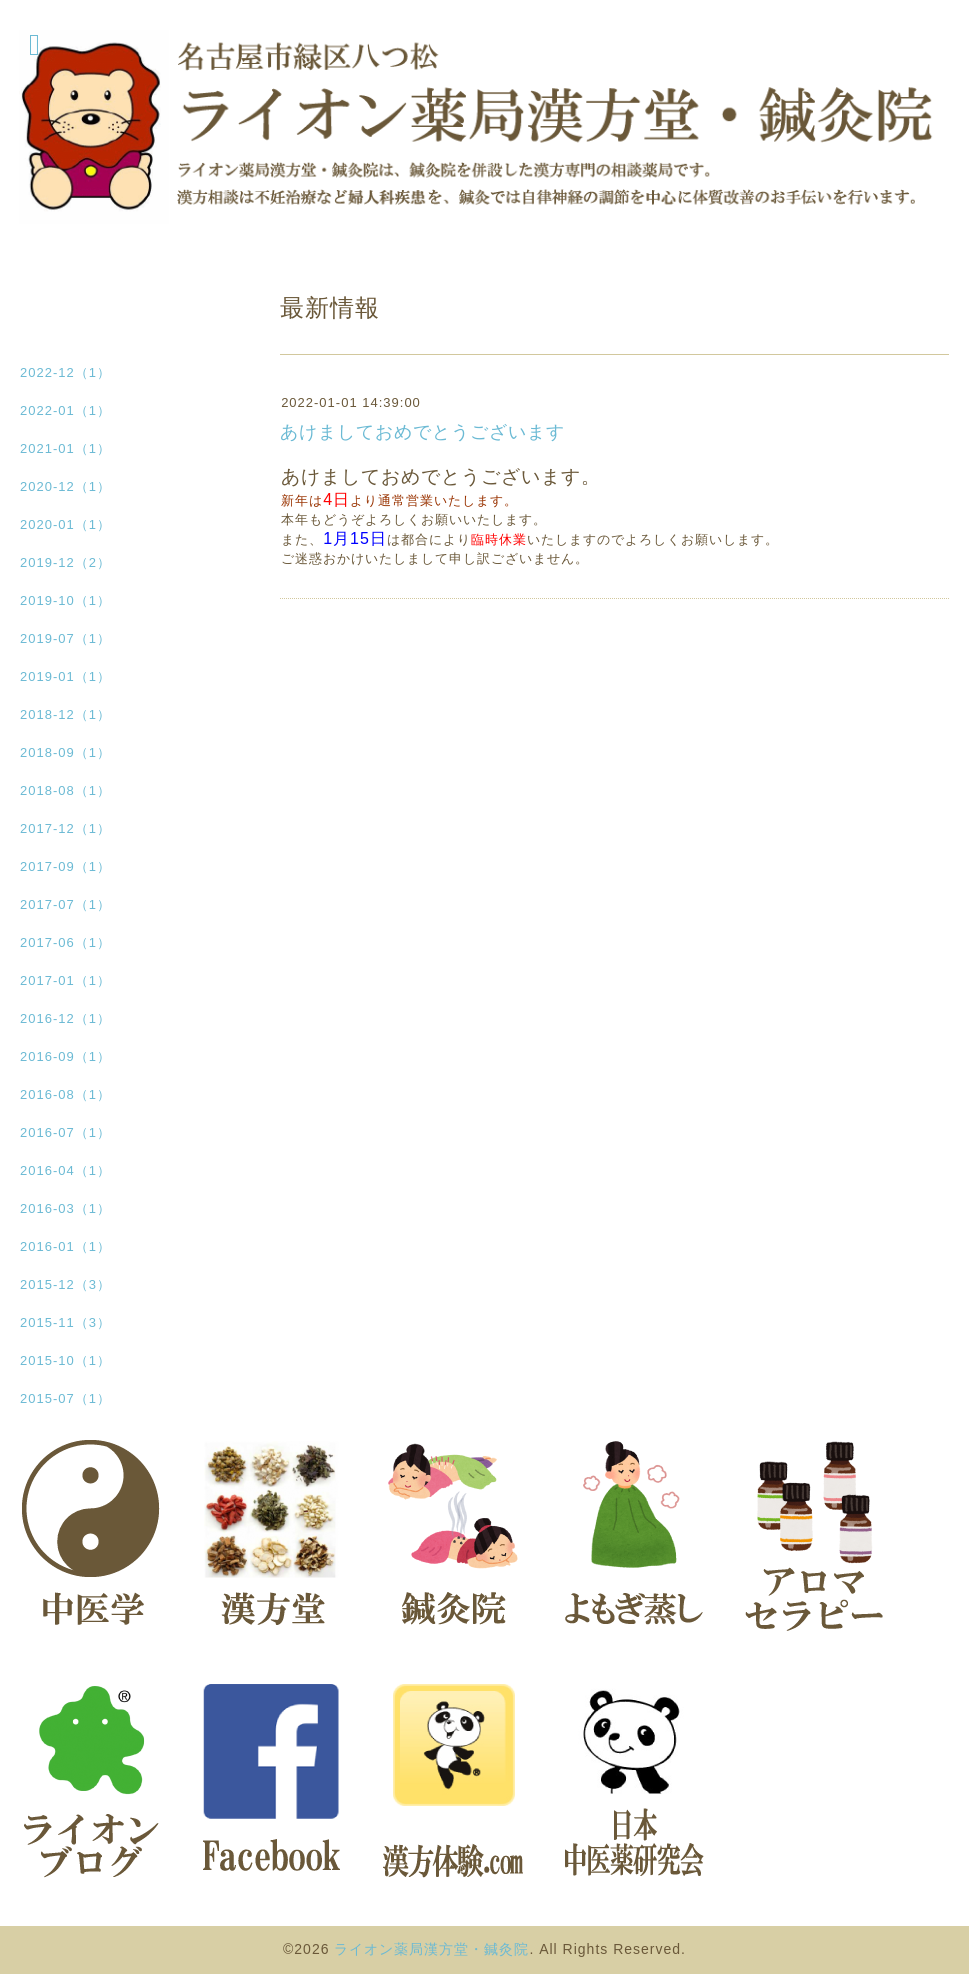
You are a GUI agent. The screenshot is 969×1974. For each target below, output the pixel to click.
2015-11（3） (65, 1322)
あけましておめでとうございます (422, 432)
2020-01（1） (65, 524)
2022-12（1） (65, 372)
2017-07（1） (65, 904)
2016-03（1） (65, 1208)
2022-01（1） (65, 410)
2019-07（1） (65, 638)
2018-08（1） (65, 790)
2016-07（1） (65, 1132)
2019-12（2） (65, 562)
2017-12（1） (65, 828)
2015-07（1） (65, 1398)
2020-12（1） (65, 486)
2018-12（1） (65, 714)
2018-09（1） (65, 752)
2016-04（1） (65, 1170)
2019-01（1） (65, 676)
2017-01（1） (65, 980)
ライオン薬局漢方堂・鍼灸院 (431, 1949)
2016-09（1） (65, 1056)
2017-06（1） (65, 942)
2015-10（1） (65, 1360)
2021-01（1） (65, 448)
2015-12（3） (65, 1284)
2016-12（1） (65, 1018)
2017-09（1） (65, 866)
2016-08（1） (65, 1094)
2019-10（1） (65, 600)
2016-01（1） (65, 1246)
